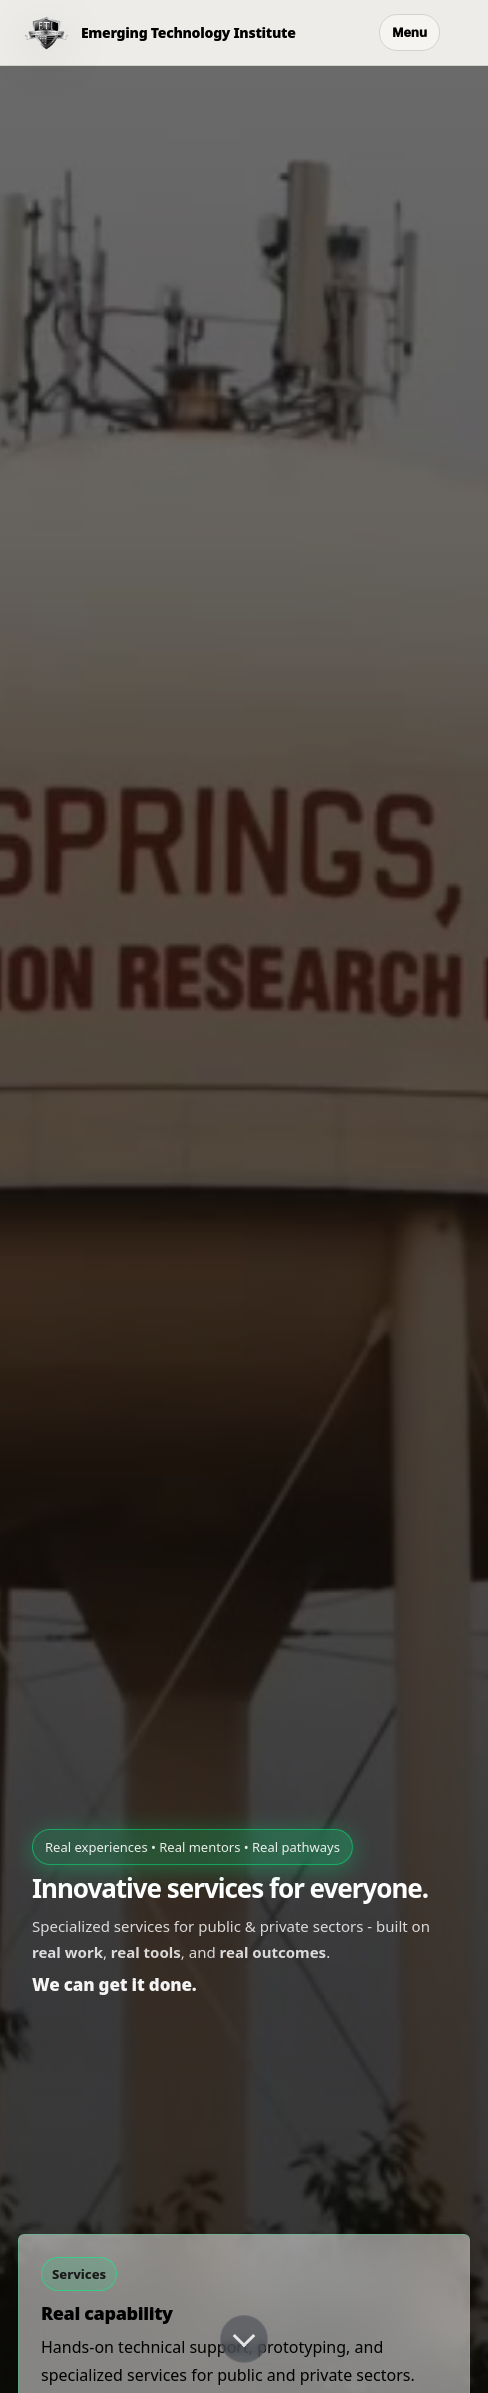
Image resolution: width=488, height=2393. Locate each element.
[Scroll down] (244, 2339)
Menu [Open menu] (409, 32)
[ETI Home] (148, 33)
